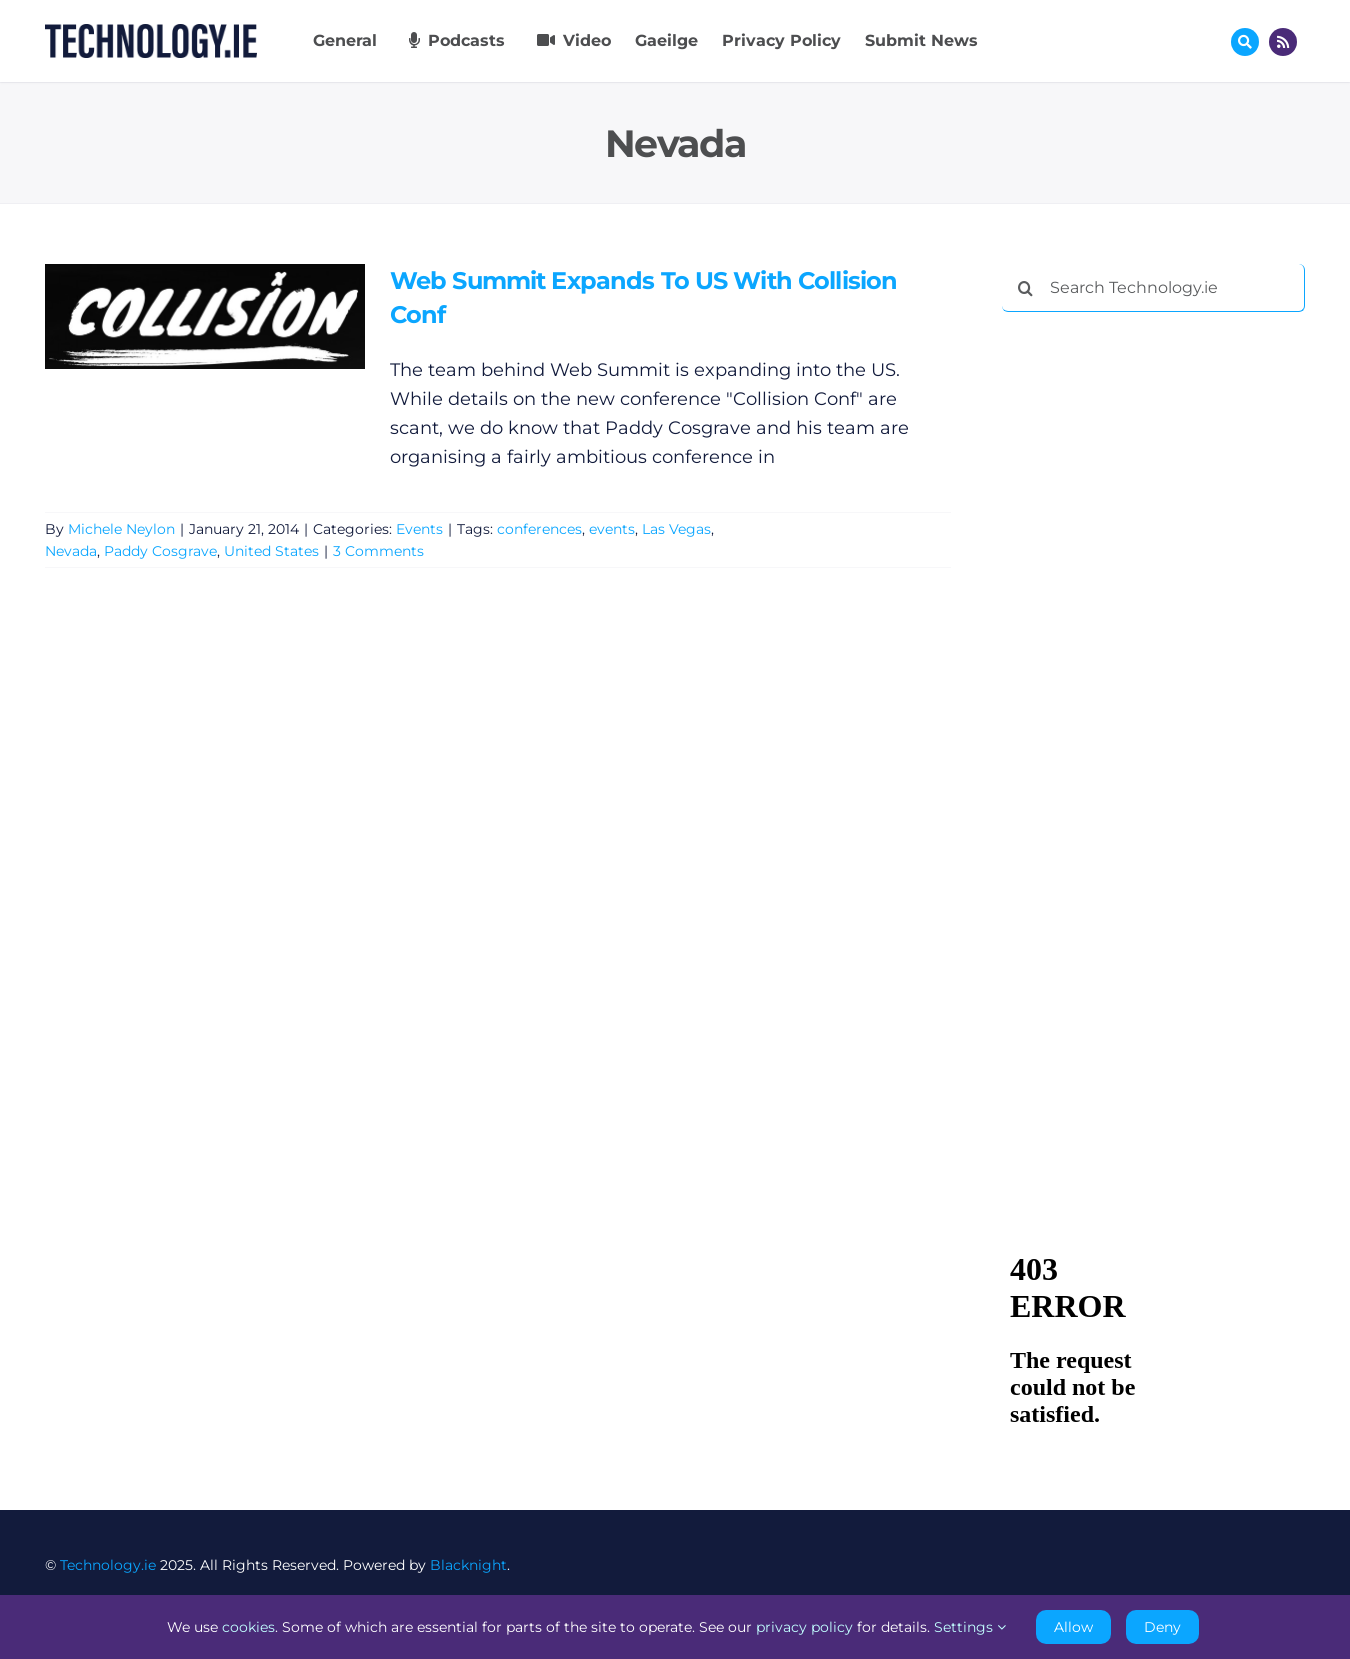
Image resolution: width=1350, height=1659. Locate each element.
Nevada (71, 551)
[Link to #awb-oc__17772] (1245, 42)
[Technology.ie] (151, 33)
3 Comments (378, 551)
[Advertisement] (1152, 632)
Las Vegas (676, 529)
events (612, 529)
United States (271, 551)
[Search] (1026, 288)
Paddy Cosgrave (160, 551)
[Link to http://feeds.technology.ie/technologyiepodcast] (1283, 42)
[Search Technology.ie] (1153, 288)
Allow (1073, 1627)
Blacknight (468, 1565)
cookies (248, 1627)
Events (419, 529)
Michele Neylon (121, 529)
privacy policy (804, 1627)
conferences (539, 529)
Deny (1162, 1627)
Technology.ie (108, 1565)
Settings (970, 1627)
